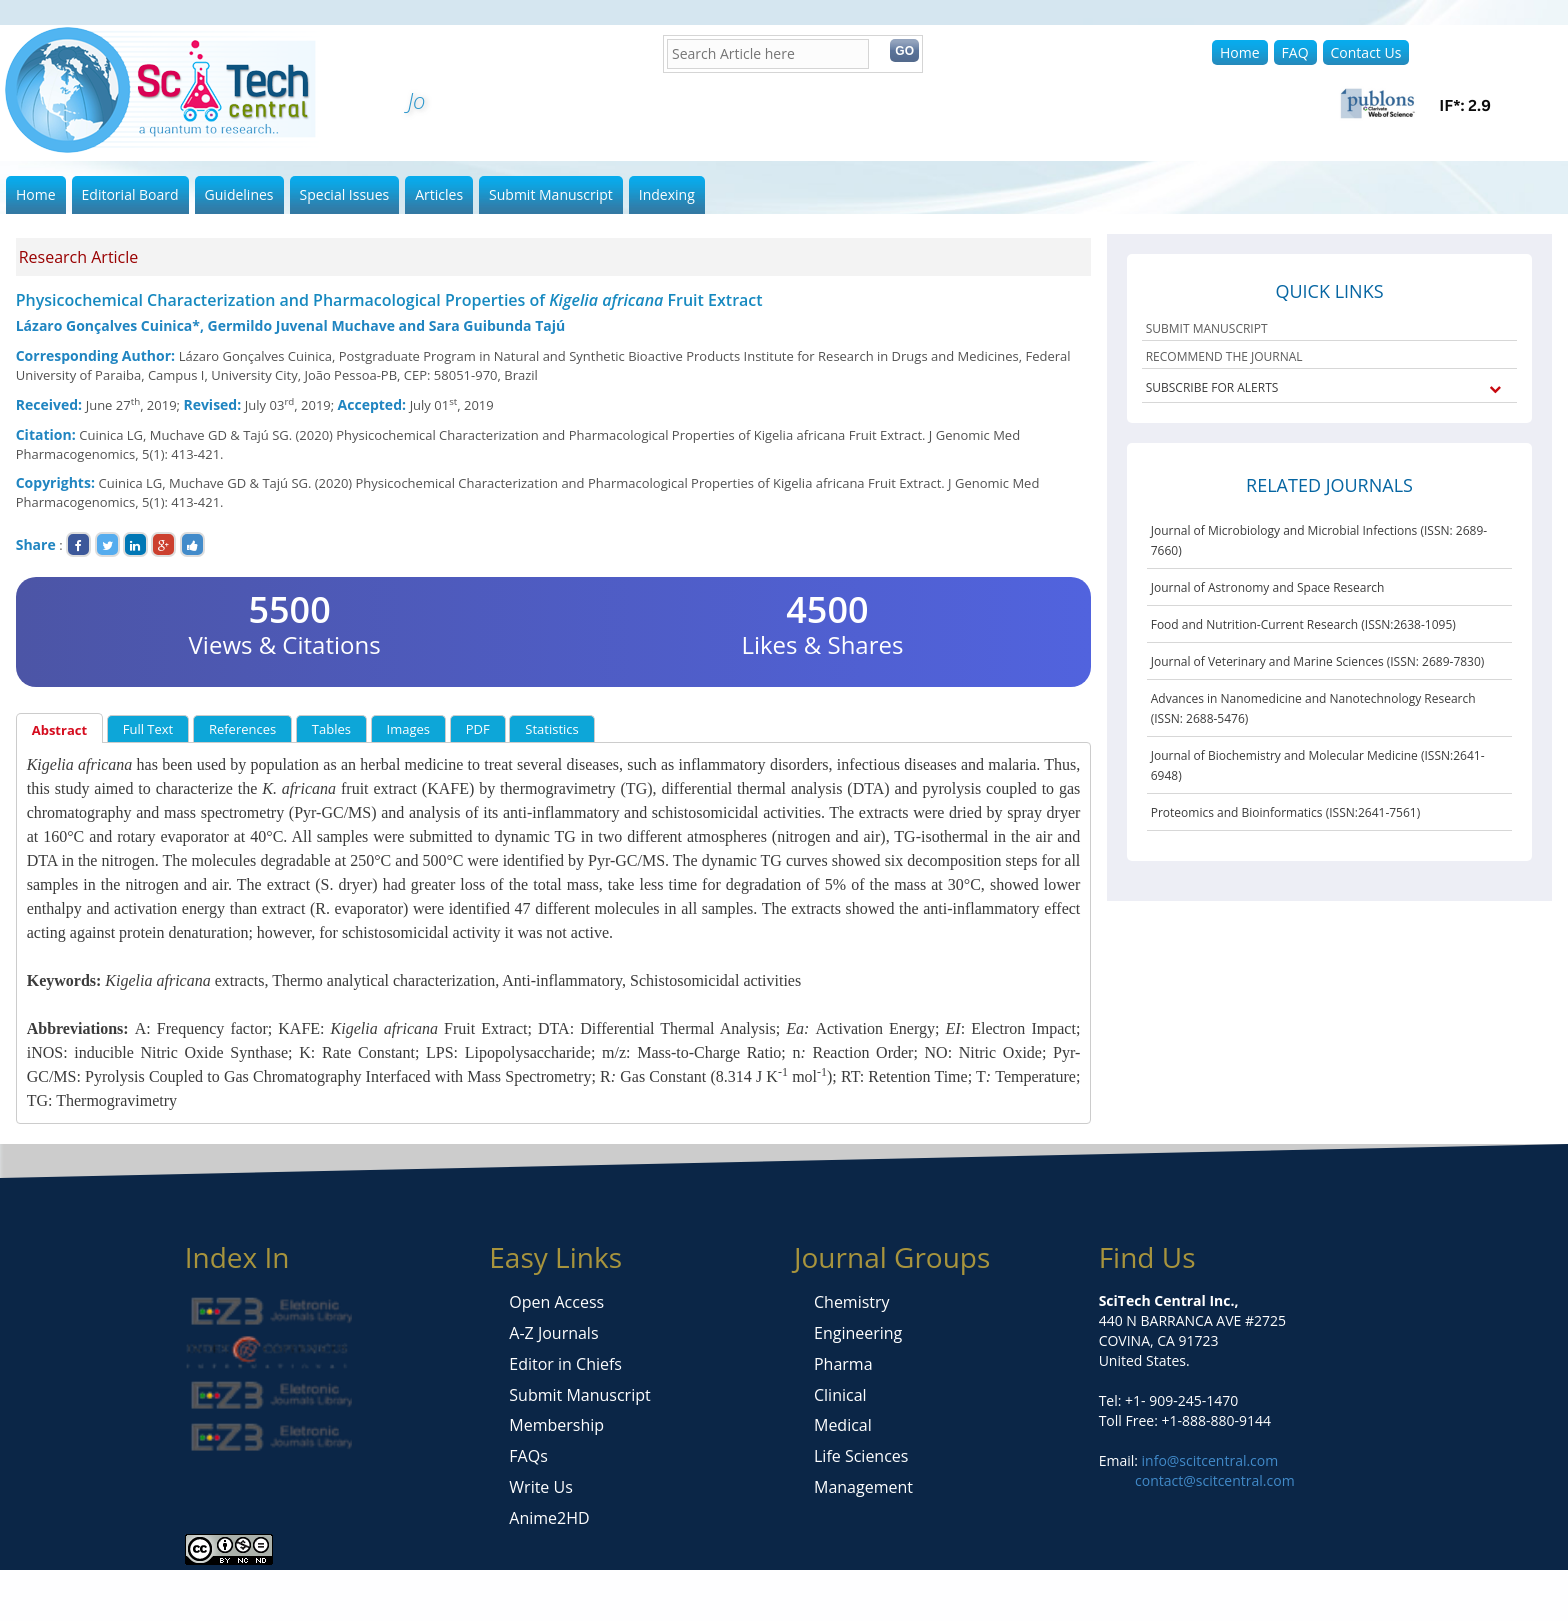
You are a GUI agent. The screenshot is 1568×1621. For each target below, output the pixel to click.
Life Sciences (861, 1456)
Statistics (551, 729)
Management (863, 1487)
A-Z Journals (553, 1333)
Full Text (148, 729)
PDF (478, 729)
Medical (843, 1425)
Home (1240, 52)
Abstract (59, 730)
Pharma (843, 1364)
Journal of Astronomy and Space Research (1268, 587)
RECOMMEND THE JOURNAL (1224, 356)
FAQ (1295, 52)
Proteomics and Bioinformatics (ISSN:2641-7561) (1286, 812)
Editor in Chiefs (565, 1364)
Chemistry (852, 1302)
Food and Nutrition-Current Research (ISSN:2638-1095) (1303, 624)
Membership (556, 1425)
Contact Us (1366, 52)
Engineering (858, 1333)
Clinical (840, 1395)
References (242, 729)
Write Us (540, 1487)
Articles (439, 194)
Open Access (556, 1302)
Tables (331, 729)
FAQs (528, 1456)
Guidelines (239, 194)
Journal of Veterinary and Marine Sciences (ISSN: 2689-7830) (1318, 661)
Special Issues (345, 194)
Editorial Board (130, 194)
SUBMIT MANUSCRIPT (1207, 328)
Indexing (667, 194)
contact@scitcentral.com (1215, 1480)
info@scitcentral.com (1208, 1460)
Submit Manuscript (551, 194)
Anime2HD (549, 1518)
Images (408, 729)
